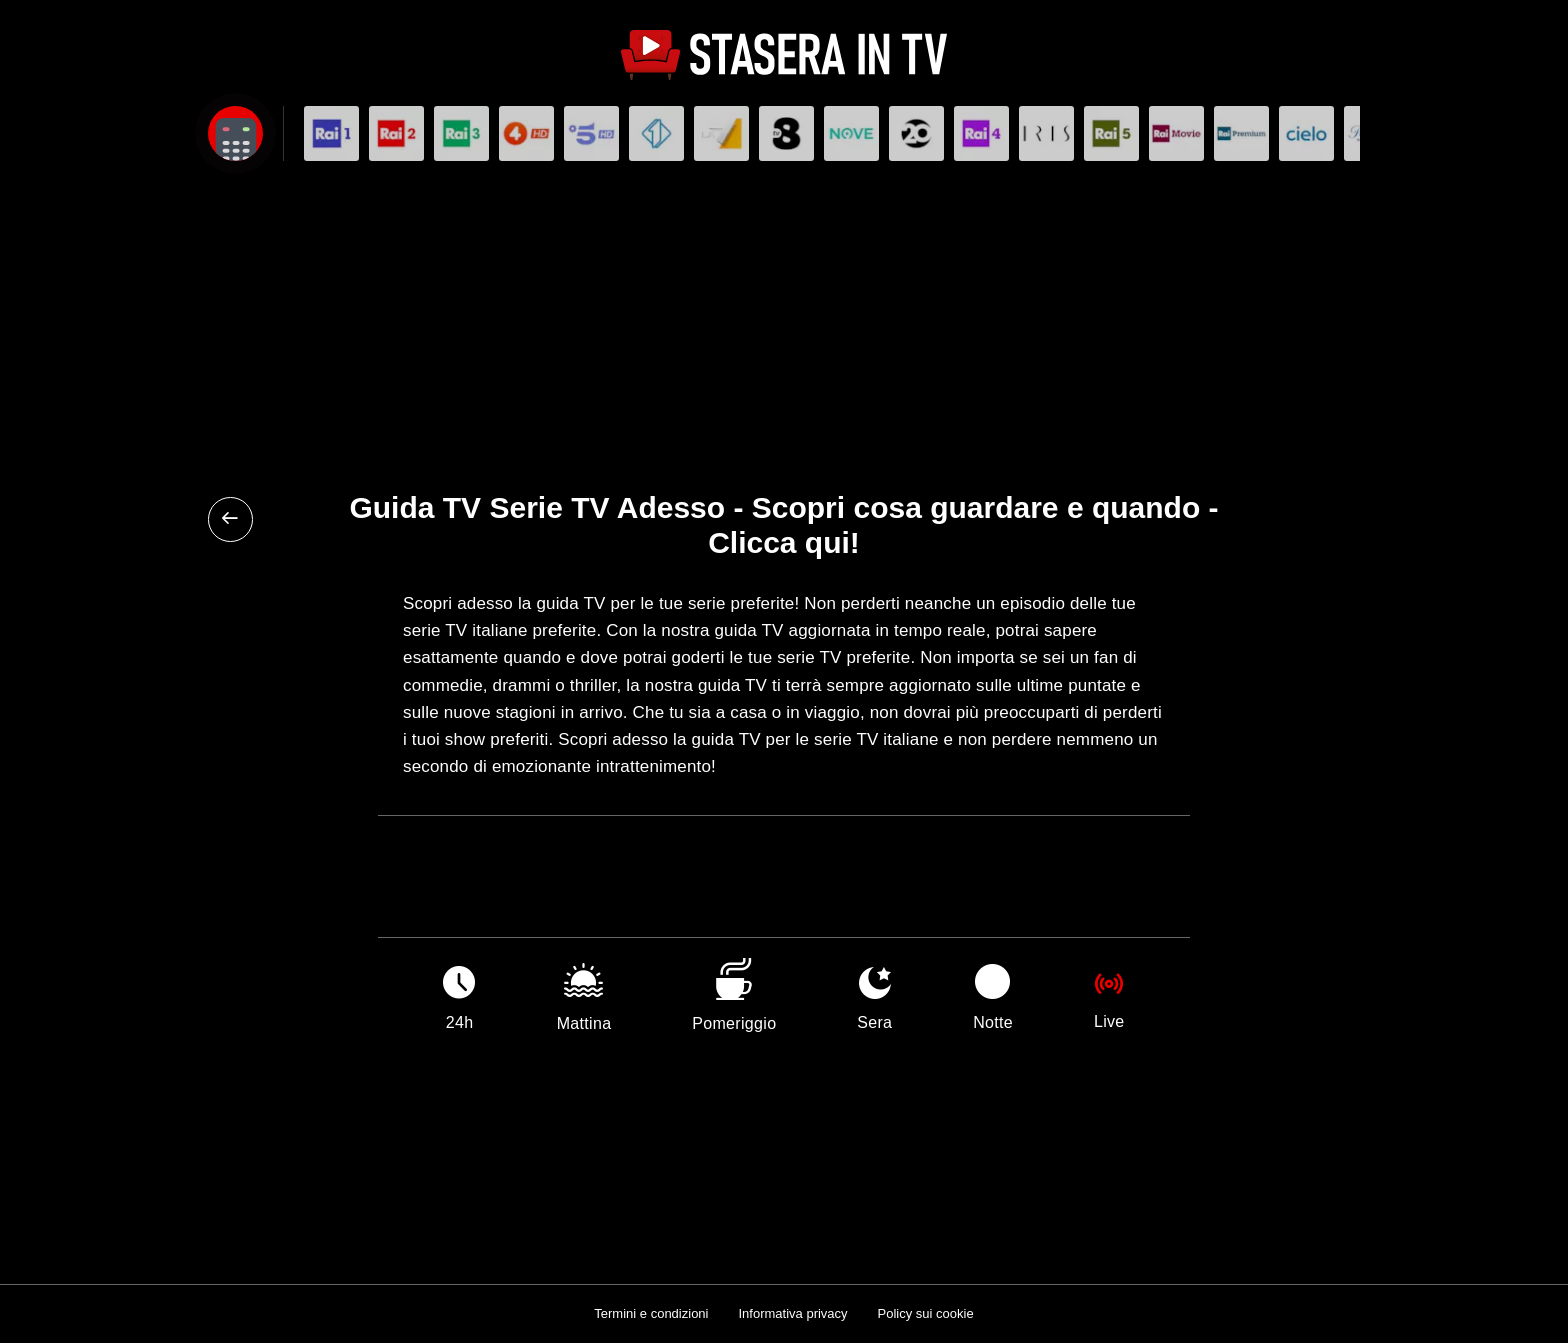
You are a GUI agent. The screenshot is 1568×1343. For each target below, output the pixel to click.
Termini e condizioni (651, 1313)
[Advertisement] (784, 321)
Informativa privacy (792, 1313)
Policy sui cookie (926, 1313)
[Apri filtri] (235, 133)
